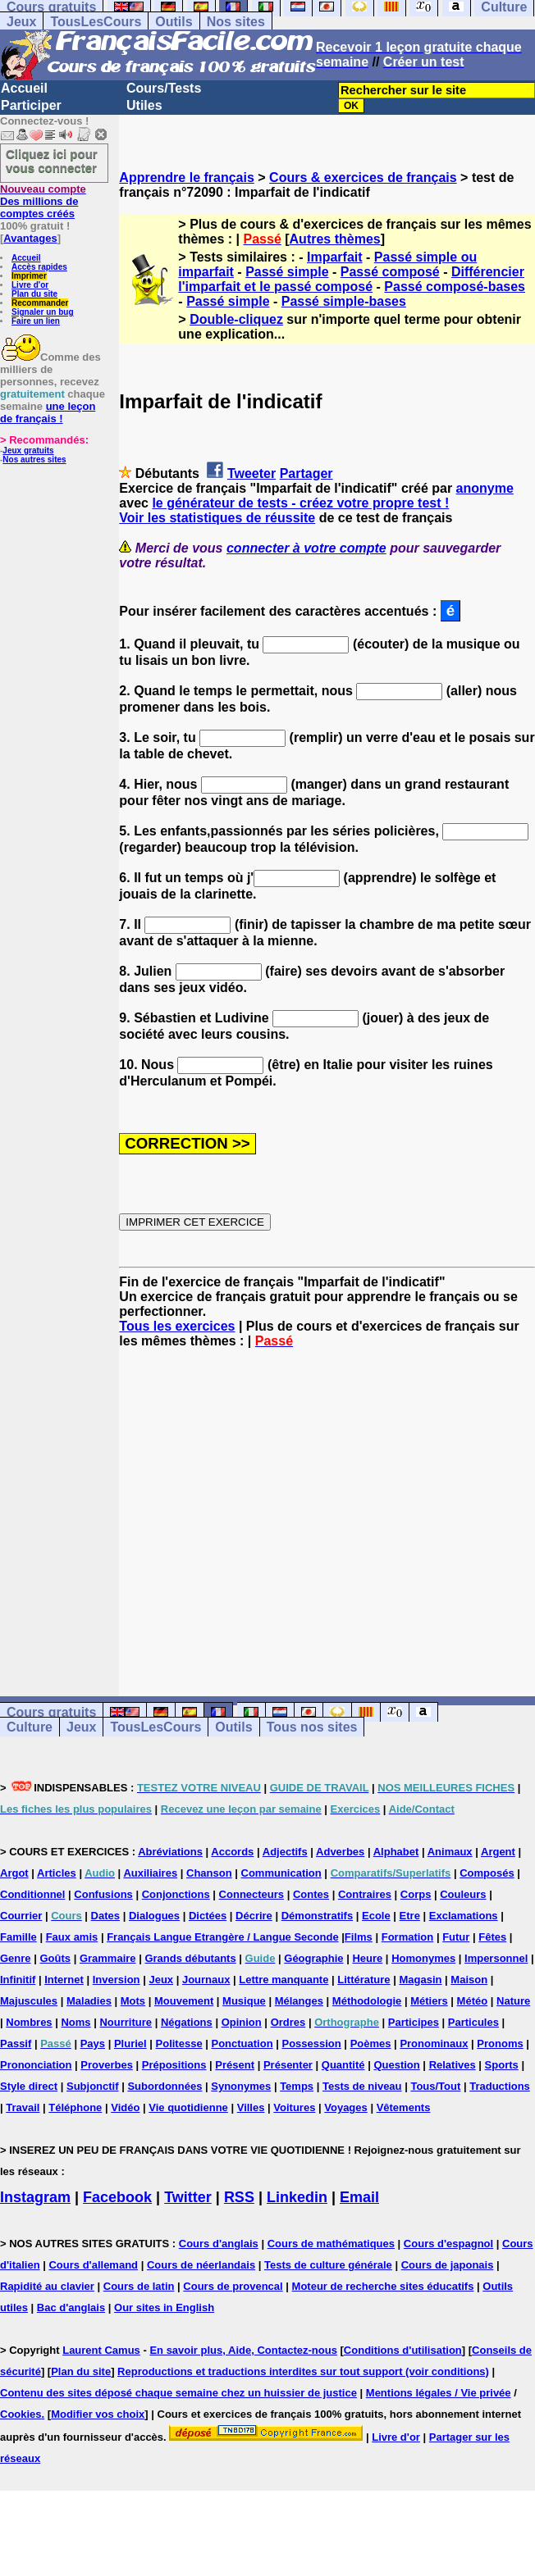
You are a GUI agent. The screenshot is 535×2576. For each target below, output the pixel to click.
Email (359, 2197)
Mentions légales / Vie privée (438, 2393)
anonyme (485, 488)
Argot (14, 1873)
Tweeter (251, 473)
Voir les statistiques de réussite (217, 518)
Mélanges (299, 2001)
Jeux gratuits (27, 450)
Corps (416, 1894)
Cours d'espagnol (448, 2243)
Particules (473, 2022)
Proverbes (106, 2065)
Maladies (89, 2001)
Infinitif (17, 1979)
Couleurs (463, 1894)
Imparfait (335, 257)
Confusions (103, 1894)
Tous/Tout (435, 2086)
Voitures (294, 2107)
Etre (410, 1915)
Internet (64, 1979)
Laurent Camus (101, 2350)
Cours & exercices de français (363, 177)
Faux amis (72, 1937)
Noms (75, 2022)
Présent (234, 2065)
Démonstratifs (317, 1915)
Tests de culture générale (328, 2265)
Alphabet (396, 1852)
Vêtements (404, 2107)
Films (359, 1937)
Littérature (363, 1979)
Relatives (452, 2065)
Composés (487, 1873)
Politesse (179, 2043)
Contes (311, 1894)
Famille (18, 1937)
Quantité (343, 2065)
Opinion (242, 2022)
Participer (31, 105)
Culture (30, 1727)
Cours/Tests (163, 88)
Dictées (207, 1915)
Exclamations (463, 1915)
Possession (311, 2043)
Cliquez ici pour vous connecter (52, 161)
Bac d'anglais (71, 2307)
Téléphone (75, 2107)
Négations (187, 2022)
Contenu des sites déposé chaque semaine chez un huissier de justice (178, 2393)
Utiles (144, 105)
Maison (468, 1979)
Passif (15, 2043)
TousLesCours (95, 22)
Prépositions (174, 2065)
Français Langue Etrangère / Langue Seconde (222, 1937)
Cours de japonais (447, 2265)
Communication (281, 1873)
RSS (239, 2197)
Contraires (364, 1894)
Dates (105, 1915)
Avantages (30, 238)
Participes (413, 2022)
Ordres (288, 2022)
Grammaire (108, 1958)
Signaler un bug (42, 311)
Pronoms (500, 2043)
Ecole (376, 1915)
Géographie (313, 1958)
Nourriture (125, 2022)
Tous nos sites (312, 1727)
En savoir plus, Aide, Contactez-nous (243, 2350)
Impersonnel (496, 1958)
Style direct (28, 2086)
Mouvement (183, 2001)
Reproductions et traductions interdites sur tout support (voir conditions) (303, 2371)
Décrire (253, 1915)
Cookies (21, 2414)
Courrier (21, 1915)
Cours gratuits (51, 1712)
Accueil (24, 88)
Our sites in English (164, 2307)
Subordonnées (164, 2086)
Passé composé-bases (454, 287)
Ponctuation (242, 2043)
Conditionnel (32, 1894)
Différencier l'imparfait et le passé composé (351, 279)
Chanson (209, 1873)
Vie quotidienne (188, 2107)
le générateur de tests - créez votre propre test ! (300, 503)
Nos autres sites (34, 459)
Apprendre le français (186, 177)
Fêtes (492, 1937)
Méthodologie (367, 2001)
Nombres (29, 2022)
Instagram (35, 2197)
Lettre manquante (283, 1979)
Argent (498, 1852)
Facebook (117, 2197)
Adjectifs (285, 1852)
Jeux (21, 22)
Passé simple (286, 272)
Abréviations (170, 1852)
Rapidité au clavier (47, 2286)
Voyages (346, 2107)
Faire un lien (35, 320)
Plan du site (34, 293)
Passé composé (390, 272)
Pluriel (130, 2043)
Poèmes (370, 2043)
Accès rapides (39, 266)
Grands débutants (189, 1958)
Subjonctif (92, 2086)
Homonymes (423, 1958)
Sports (502, 2065)
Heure (367, 1958)
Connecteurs (251, 1894)
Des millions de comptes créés (43, 201)
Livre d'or (29, 284)
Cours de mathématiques (331, 2243)
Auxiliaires (150, 1873)
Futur (455, 1937)
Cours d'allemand (93, 2265)
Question (396, 2065)
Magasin (420, 1979)
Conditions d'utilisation (403, 2350)
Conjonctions (176, 1894)
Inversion (116, 1979)
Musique (244, 2001)
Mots (133, 2001)
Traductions (499, 2086)
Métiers (429, 2001)
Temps (296, 2086)
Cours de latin (139, 2286)
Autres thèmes (335, 239)
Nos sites (236, 22)
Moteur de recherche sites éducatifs (383, 2286)
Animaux (450, 1852)
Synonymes (241, 2086)
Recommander (39, 302)
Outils (173, 22)
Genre (15, 1958)
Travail (22, 2107)
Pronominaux (434, 2043)
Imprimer (29, 275)
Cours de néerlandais (201, 2265)
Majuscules (28, 2001)
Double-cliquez (236, 319)
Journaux (206, 1979)
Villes (251, 2107)
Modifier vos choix (97, 2414)
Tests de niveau (362, 2086)
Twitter (188, 2197)
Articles (56, 1873)
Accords (232, 1852)
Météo (472, 2001)
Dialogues (154, 1915)
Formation (408, 1937)
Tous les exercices (177, 1326)
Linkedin (297, 2197)
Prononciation (35, 2065)
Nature (513, 2001)
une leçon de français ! (47, 412)
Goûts (55, 1958)
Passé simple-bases (343, 301)
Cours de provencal (232, 2286)
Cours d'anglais (218, 2243)
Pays (92, 2043)
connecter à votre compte (306, 548)
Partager (306, 473)
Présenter (288, 2065)
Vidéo (125, 2107)
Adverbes (340, 1852)
